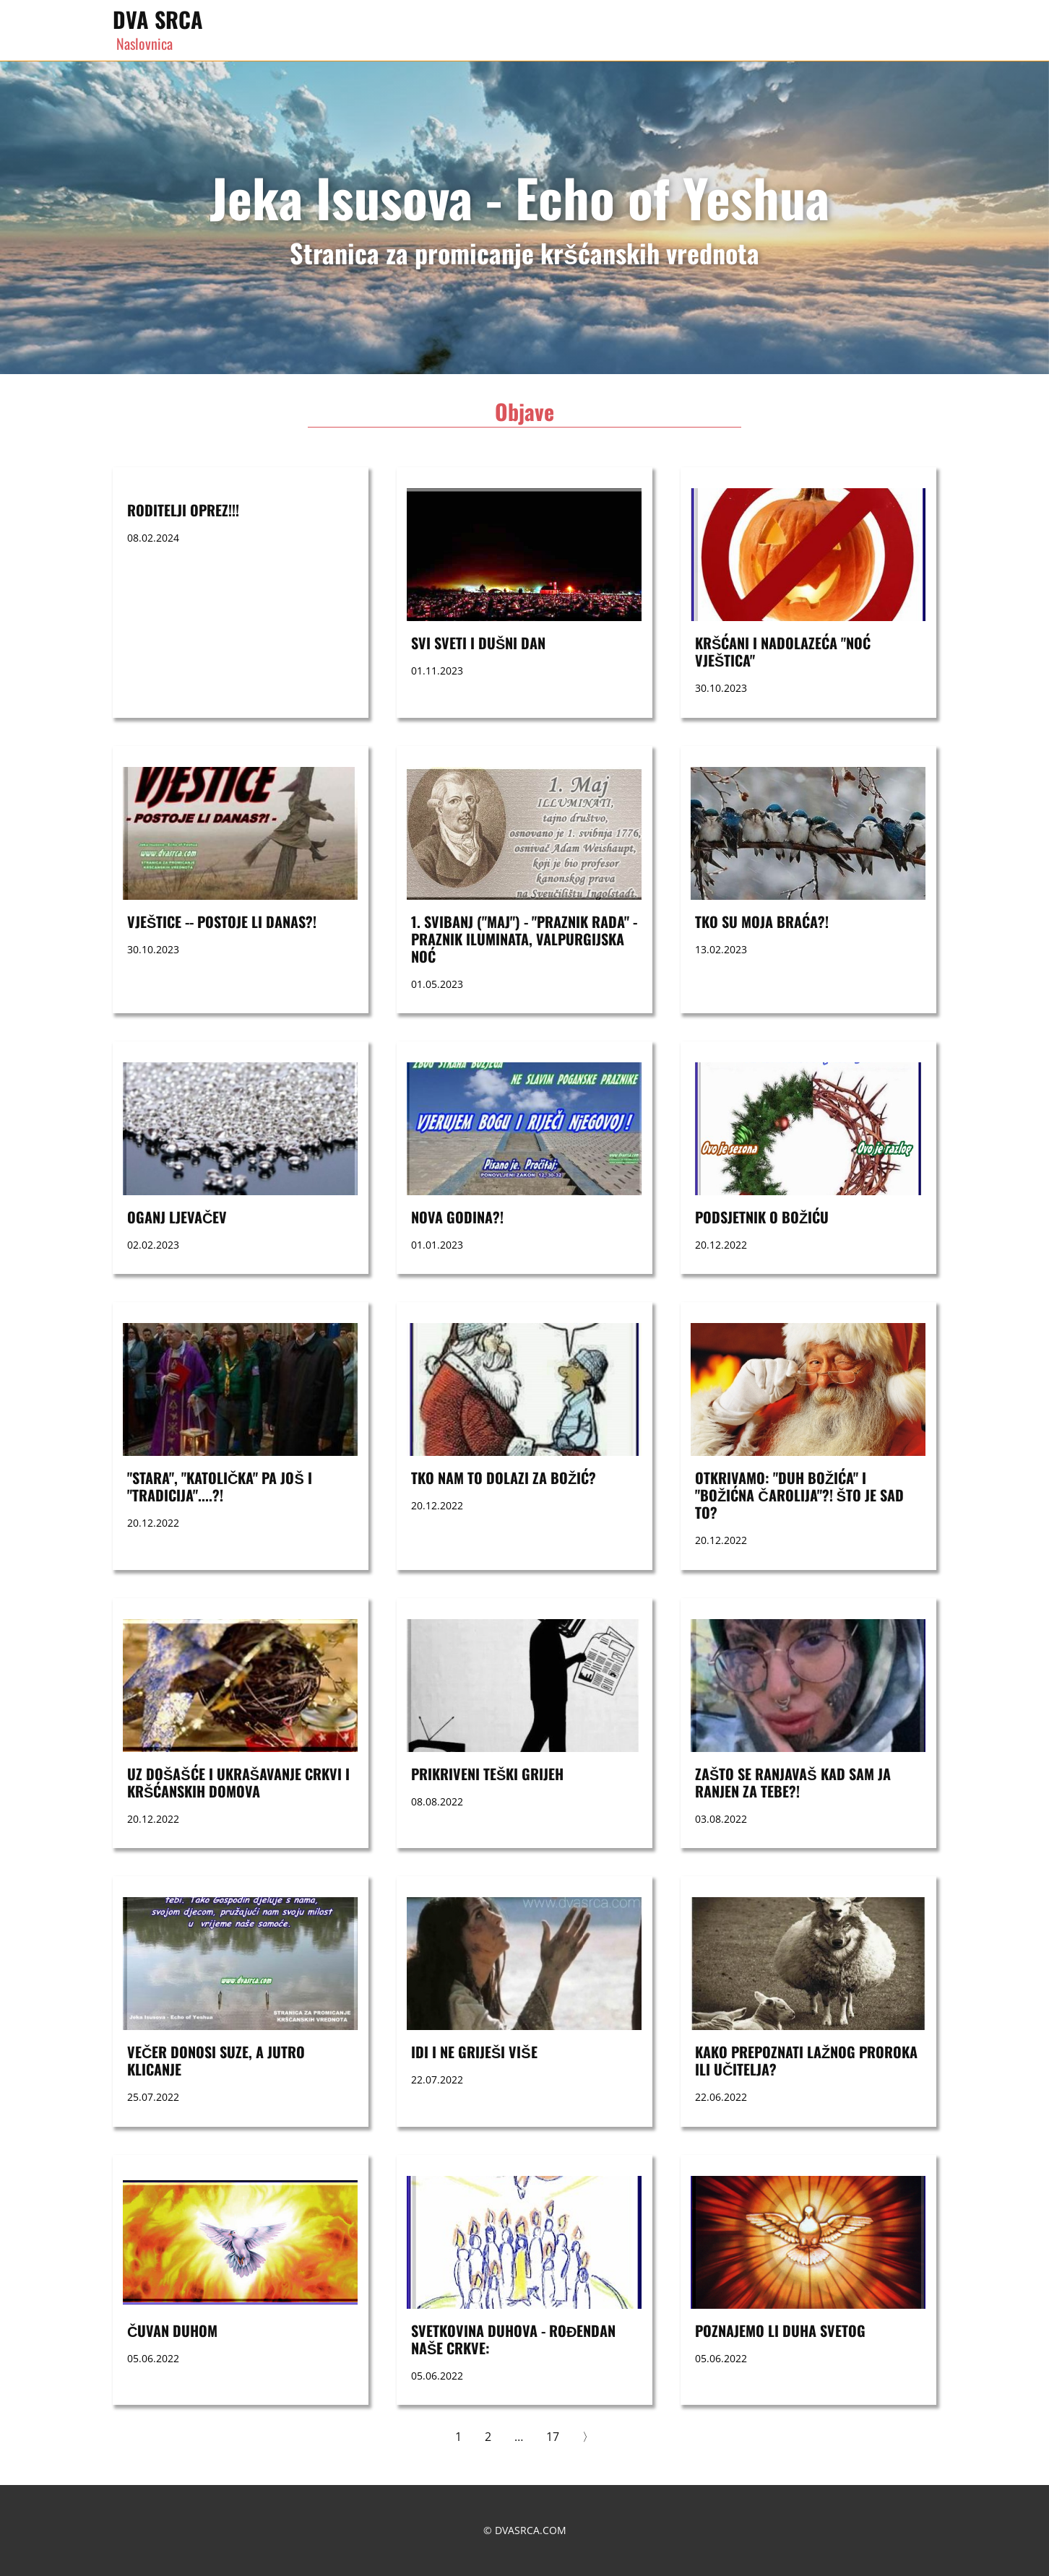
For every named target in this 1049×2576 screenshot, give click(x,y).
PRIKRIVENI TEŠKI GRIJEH (487, 1773)
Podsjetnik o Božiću (762, 1217)
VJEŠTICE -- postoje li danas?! (221, 921)
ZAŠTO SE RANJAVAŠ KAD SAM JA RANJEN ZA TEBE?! (793, 1782)
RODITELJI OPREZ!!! (183, 510)
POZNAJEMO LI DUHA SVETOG (780, 2330)
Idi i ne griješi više (474, 2052)
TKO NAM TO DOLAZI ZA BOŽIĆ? (503, 1477)
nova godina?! (457, 1217)
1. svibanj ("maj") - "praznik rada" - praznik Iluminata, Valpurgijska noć (524, 939)
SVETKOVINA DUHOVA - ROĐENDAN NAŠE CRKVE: (513, 2339)
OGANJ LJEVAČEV (177, 1217)
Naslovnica (144, 43)
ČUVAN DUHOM (172, 2330)
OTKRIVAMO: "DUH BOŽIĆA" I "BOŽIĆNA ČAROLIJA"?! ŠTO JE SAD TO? (799, 1495)
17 (552, 2437)
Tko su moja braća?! (762, 921)
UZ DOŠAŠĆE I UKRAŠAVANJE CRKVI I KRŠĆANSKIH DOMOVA (238, 1782)
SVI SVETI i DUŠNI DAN (478, 643)
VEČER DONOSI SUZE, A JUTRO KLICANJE (216, 2060)
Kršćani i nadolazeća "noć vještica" (783, 651)
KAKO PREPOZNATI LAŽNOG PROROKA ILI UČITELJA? (806, 2060)
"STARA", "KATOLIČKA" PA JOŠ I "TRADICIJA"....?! (219, 1486)
